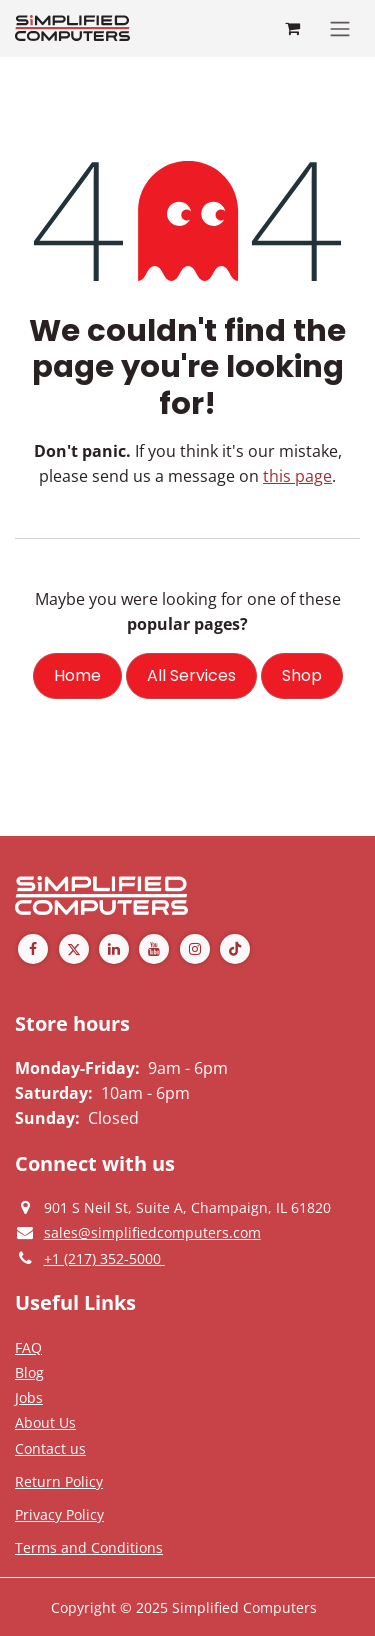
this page (297, 476)
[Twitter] (74, 949)
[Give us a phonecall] (104, 1258)
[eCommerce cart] (292, 28)
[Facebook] (33, 949)
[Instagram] (195, 949)
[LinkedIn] (114, 949)
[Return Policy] (59, 1481)
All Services (191, 675)
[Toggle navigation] (340, 28)
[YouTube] (154, 949)
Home (77, 675)
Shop (302, 675)
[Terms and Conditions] (89, 1547)
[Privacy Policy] (28, 1347)
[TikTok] (235, 949)
